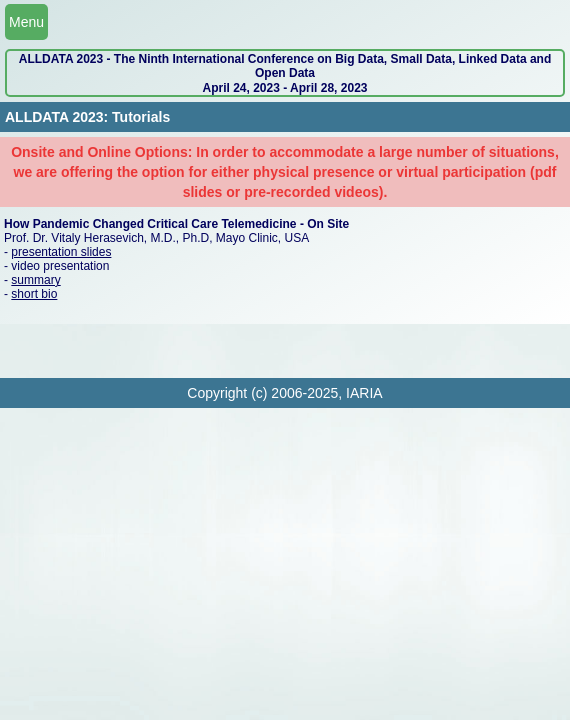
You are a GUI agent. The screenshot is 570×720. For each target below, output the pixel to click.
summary (35, 280)
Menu (26, 22)
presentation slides (61, 252)
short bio (34, 294)
